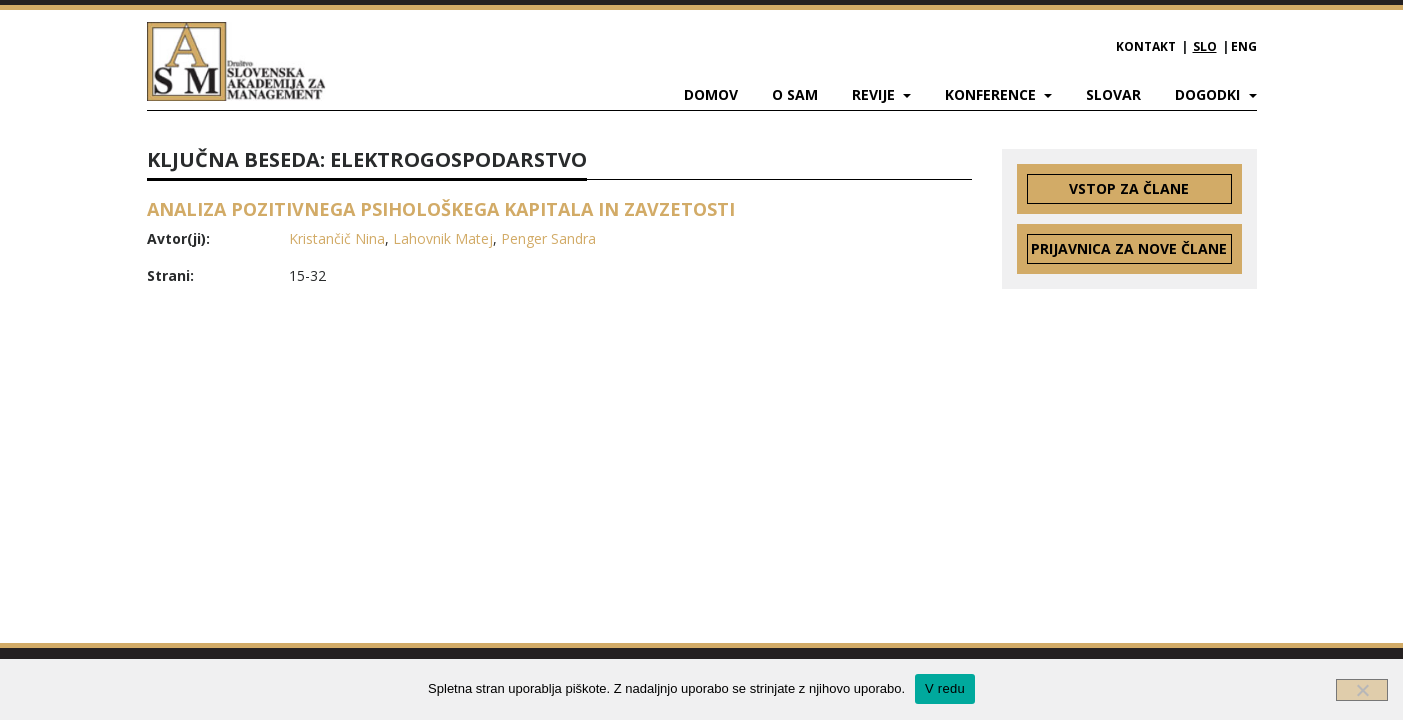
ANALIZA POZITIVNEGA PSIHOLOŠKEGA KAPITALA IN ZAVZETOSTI (441, 209)
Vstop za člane (1129, 188)
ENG (1244, 46)
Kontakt (1146, 46)
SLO (1205, 46)
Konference (992, 94)
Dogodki (1209, 94)
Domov (711, 94)
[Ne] (1362, 690)
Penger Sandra (548, 238)
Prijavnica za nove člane (1129, 248)
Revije (875, 94)
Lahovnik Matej (443, 238)
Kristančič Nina (337, 238)
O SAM (795, 94)
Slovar (1113, 94)
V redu (945, 688)
